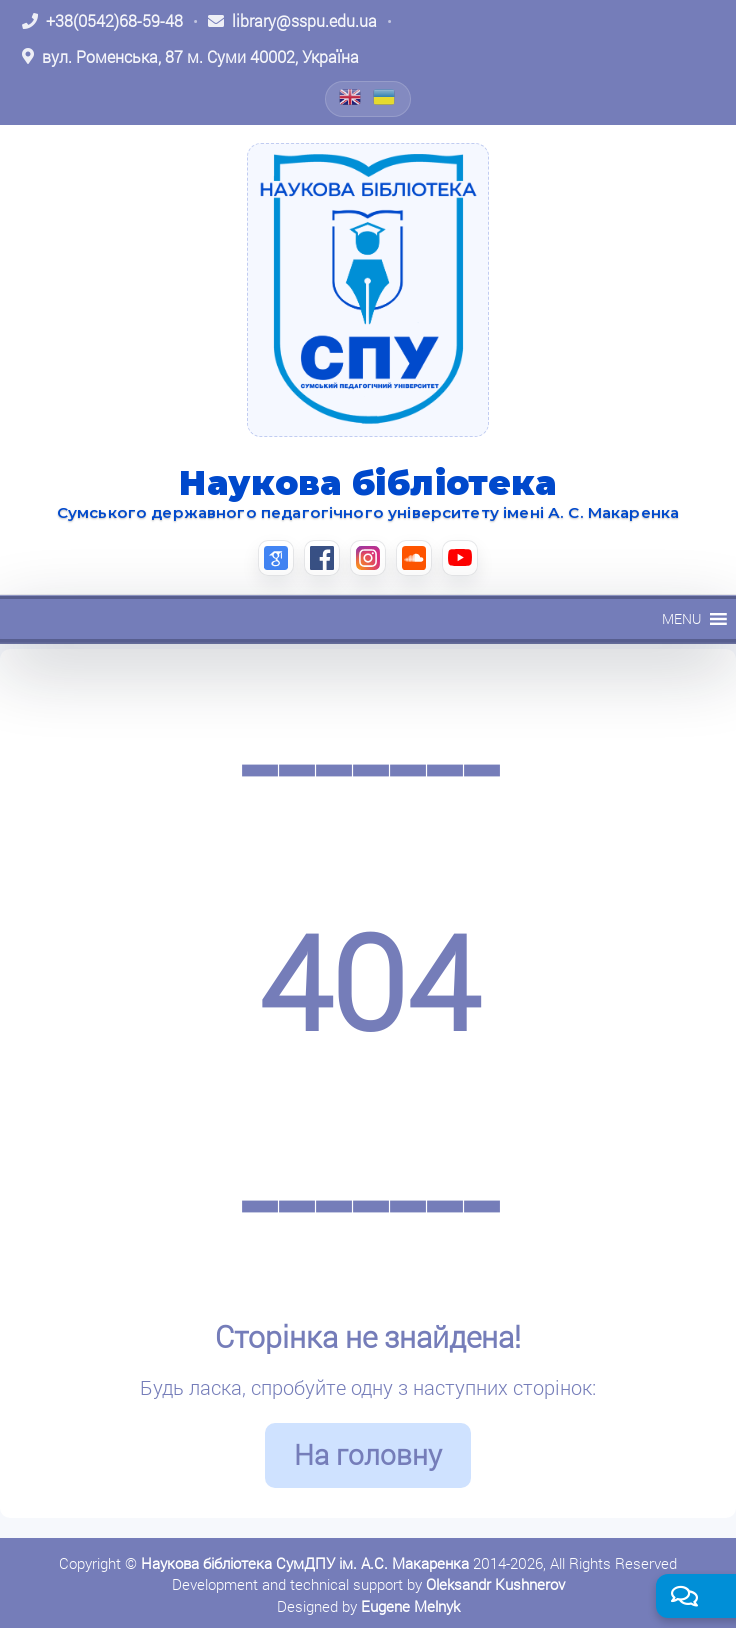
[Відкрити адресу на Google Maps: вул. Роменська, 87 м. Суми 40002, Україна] (190, 57)
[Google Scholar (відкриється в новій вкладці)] (276, 558)
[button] (681, 619)
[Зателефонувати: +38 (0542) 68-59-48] (102, 21)
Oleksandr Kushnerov (495, 1584)
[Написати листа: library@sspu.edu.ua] (292, 21)
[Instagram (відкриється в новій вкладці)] (368, 558)
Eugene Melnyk (410, 1606)
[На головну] (368, 290)
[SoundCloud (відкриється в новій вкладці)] (414, 558)
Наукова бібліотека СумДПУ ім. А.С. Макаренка (305, 1563)
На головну (368, 1454)
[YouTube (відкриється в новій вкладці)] (460, 558)
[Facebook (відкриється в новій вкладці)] (322, 558)
